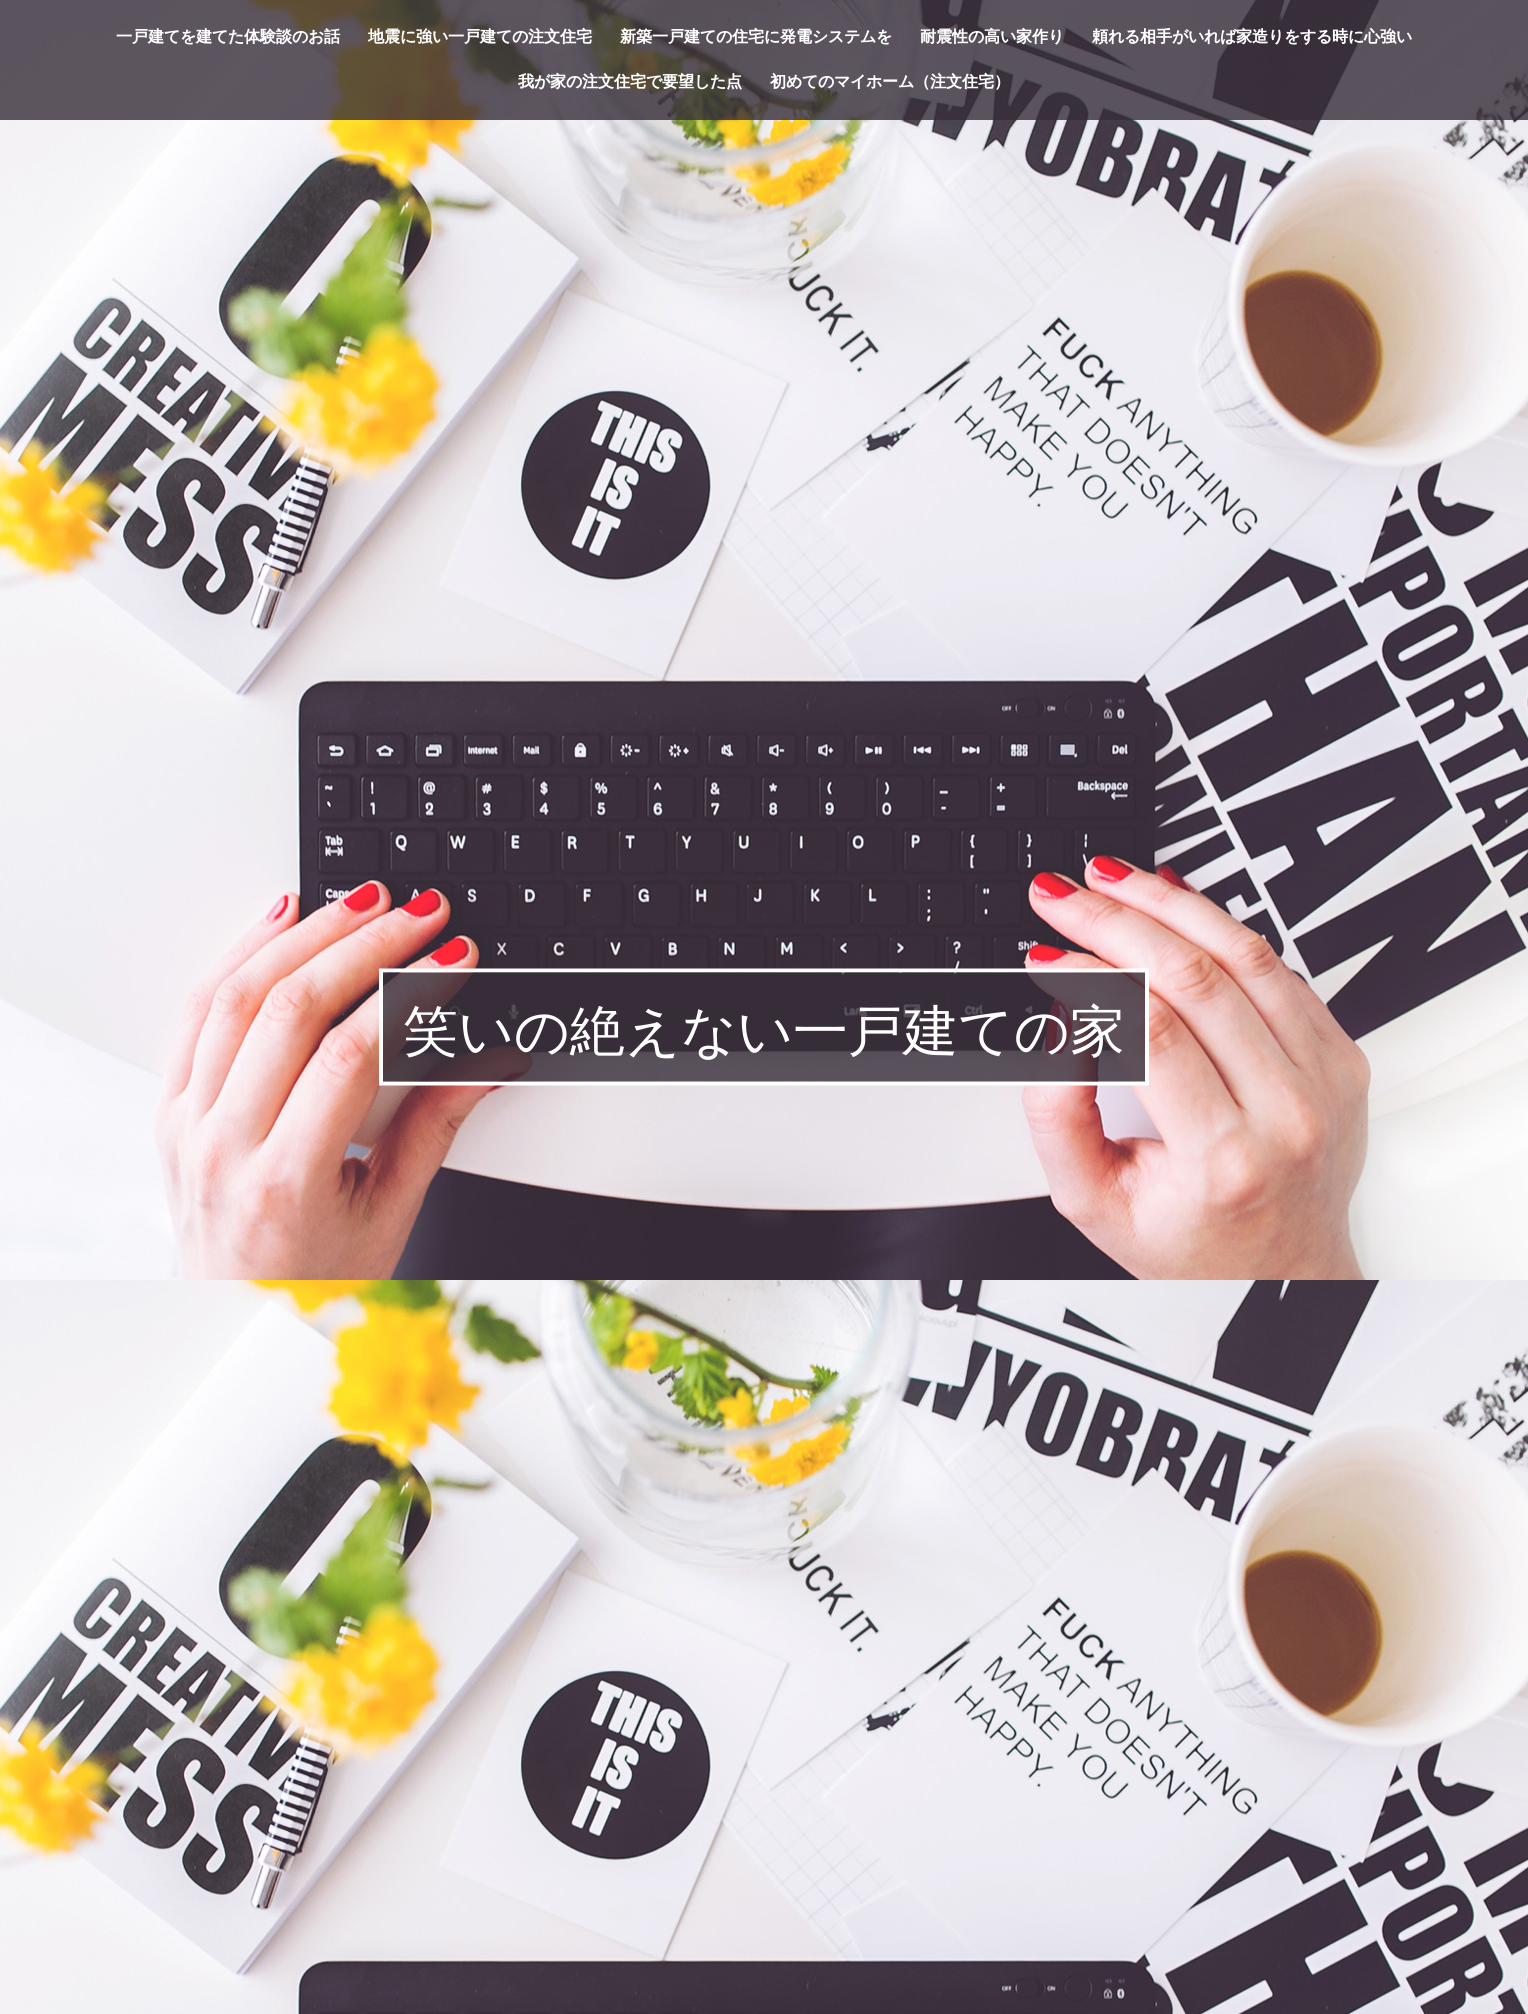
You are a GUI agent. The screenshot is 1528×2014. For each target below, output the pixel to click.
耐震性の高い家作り (992, 37)
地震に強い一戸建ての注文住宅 (480, 37)
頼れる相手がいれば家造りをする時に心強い (1252, 37)
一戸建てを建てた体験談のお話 (228, 37)
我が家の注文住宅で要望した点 (630, 82)
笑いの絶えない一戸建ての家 (764, 1031)
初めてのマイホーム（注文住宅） (890, 82)
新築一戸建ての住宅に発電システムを (756, 37)
